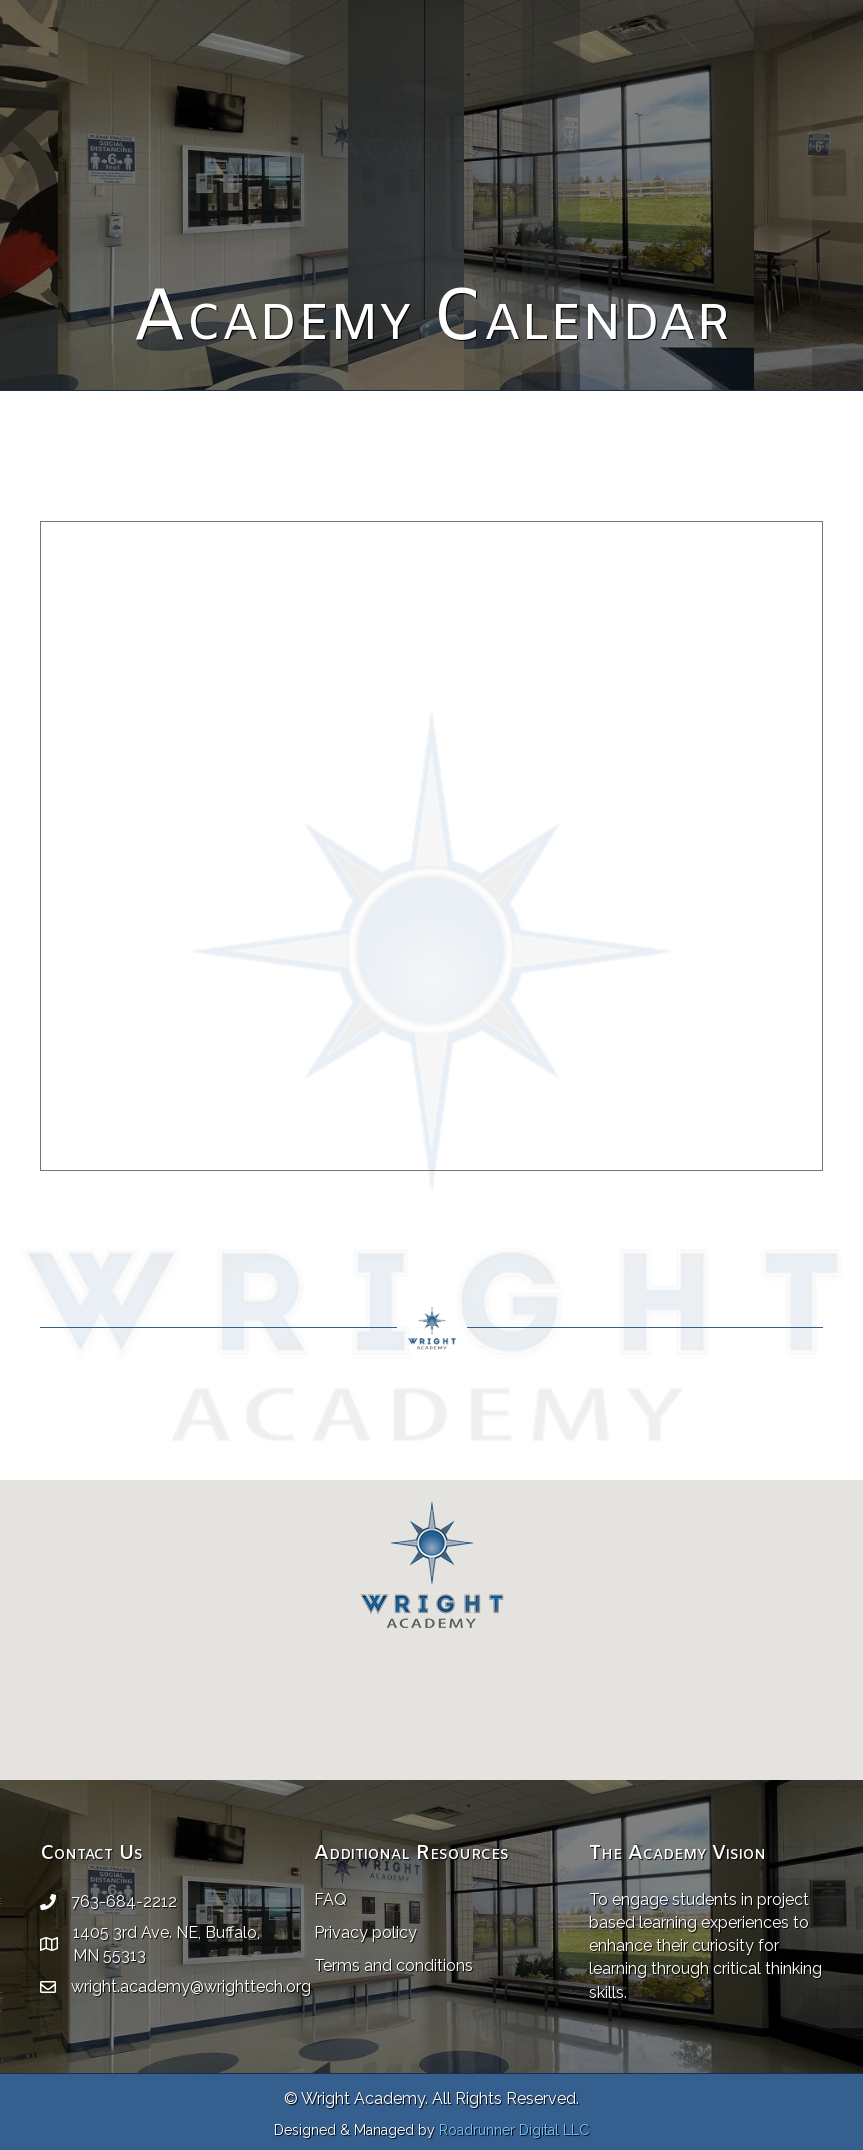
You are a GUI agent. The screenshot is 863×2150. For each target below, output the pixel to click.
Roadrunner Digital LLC (514, 2130)
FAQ (330, 1899)
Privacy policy (365, 1932)
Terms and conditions (393, 1965)
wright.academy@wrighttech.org (285, 31)
